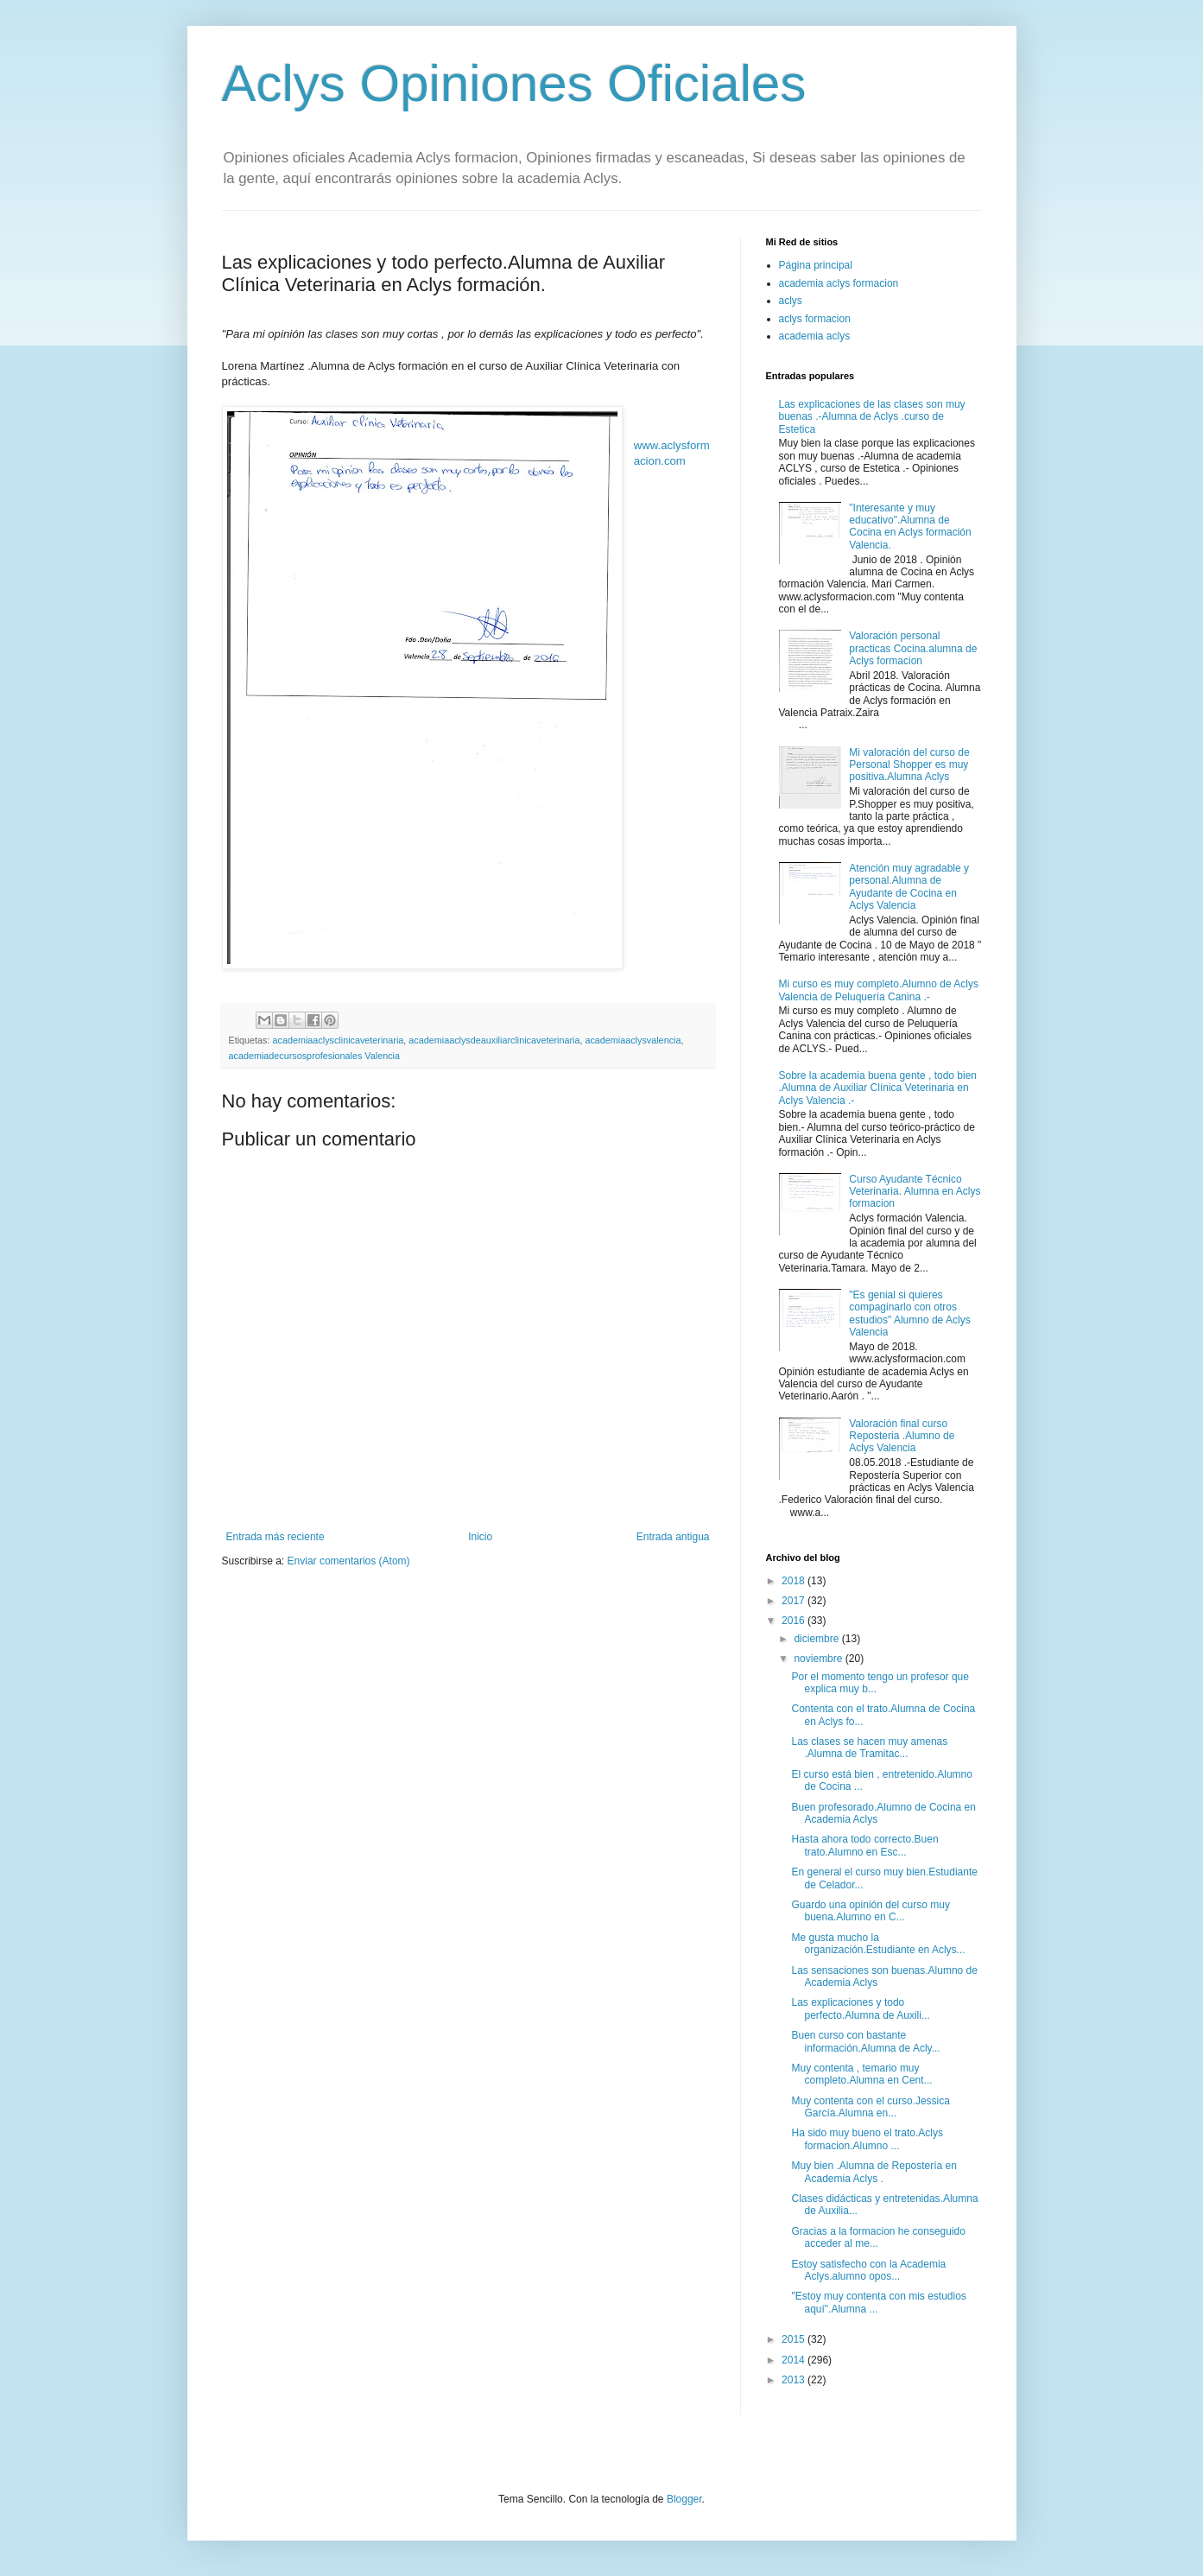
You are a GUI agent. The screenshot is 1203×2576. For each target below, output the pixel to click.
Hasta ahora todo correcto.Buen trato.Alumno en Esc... (864, 1845)
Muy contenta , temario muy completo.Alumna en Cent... (861, 2074)
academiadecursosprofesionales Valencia (314, 1055)
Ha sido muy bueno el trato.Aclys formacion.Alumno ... (866, 2139)
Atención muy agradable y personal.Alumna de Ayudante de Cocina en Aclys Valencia (909, 886)
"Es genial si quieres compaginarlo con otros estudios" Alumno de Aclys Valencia (909, 1313)
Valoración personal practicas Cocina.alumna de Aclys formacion (913, 648)
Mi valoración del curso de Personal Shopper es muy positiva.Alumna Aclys (909, 765)
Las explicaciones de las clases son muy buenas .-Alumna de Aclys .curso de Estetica (872, 416)
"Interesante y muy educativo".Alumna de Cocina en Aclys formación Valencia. (910, 526)
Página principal (815, 265)
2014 (794, 2360)
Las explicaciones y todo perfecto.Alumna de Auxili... (860, 2008)
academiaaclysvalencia (633, 1040)
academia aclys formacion (839, 283)
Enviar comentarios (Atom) (349, 1561)
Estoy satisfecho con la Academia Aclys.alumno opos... (868, 2270)
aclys (790, 301)
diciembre (817, 1639)
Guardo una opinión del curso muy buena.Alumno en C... (870, 1911)
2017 (794, 1601)
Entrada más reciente (275, 1537)
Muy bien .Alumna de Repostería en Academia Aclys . (873, 2172)
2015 (794, 2339)
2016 (794, 1621)
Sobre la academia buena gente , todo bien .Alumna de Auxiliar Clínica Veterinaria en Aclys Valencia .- (878, 1088)
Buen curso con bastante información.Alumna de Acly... (865, 2041)
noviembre (819, 1659)
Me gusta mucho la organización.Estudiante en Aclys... (878, 1944)
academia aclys (815, 336)
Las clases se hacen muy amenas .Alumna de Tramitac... (869, 1747)
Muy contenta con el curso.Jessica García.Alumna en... (870, 2107)
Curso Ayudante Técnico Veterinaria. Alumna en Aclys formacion (914, 1191)
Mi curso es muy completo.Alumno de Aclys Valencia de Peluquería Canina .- (878, 990)
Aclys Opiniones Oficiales (514, 83)
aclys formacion (815, 319)
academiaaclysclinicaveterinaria (338, 1040)
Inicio (480, 1537)
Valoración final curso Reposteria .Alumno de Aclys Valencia (901, 1436)
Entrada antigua (673, 1537)
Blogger (684, 2499)
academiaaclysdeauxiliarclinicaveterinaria (493, 1040)
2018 (794, 1581)
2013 (794, 2380)
